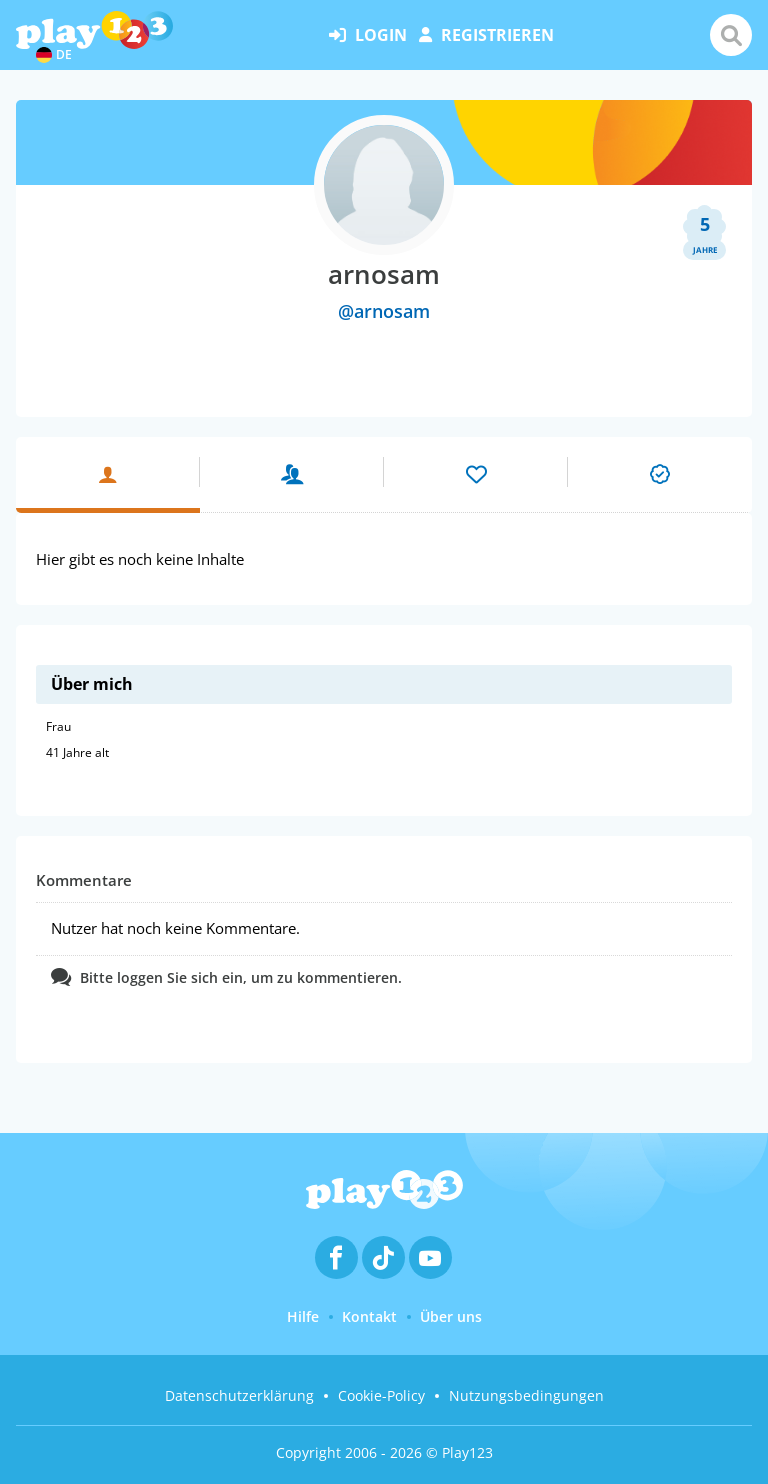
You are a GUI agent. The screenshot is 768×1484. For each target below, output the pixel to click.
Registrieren (486, 35)
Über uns (451, 1316)
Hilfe (303, 1316)
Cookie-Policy (381, 1395)
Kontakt (369, 1316)
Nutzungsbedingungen (526, 1395)
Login (368, 35)
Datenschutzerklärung (239, 1395)
